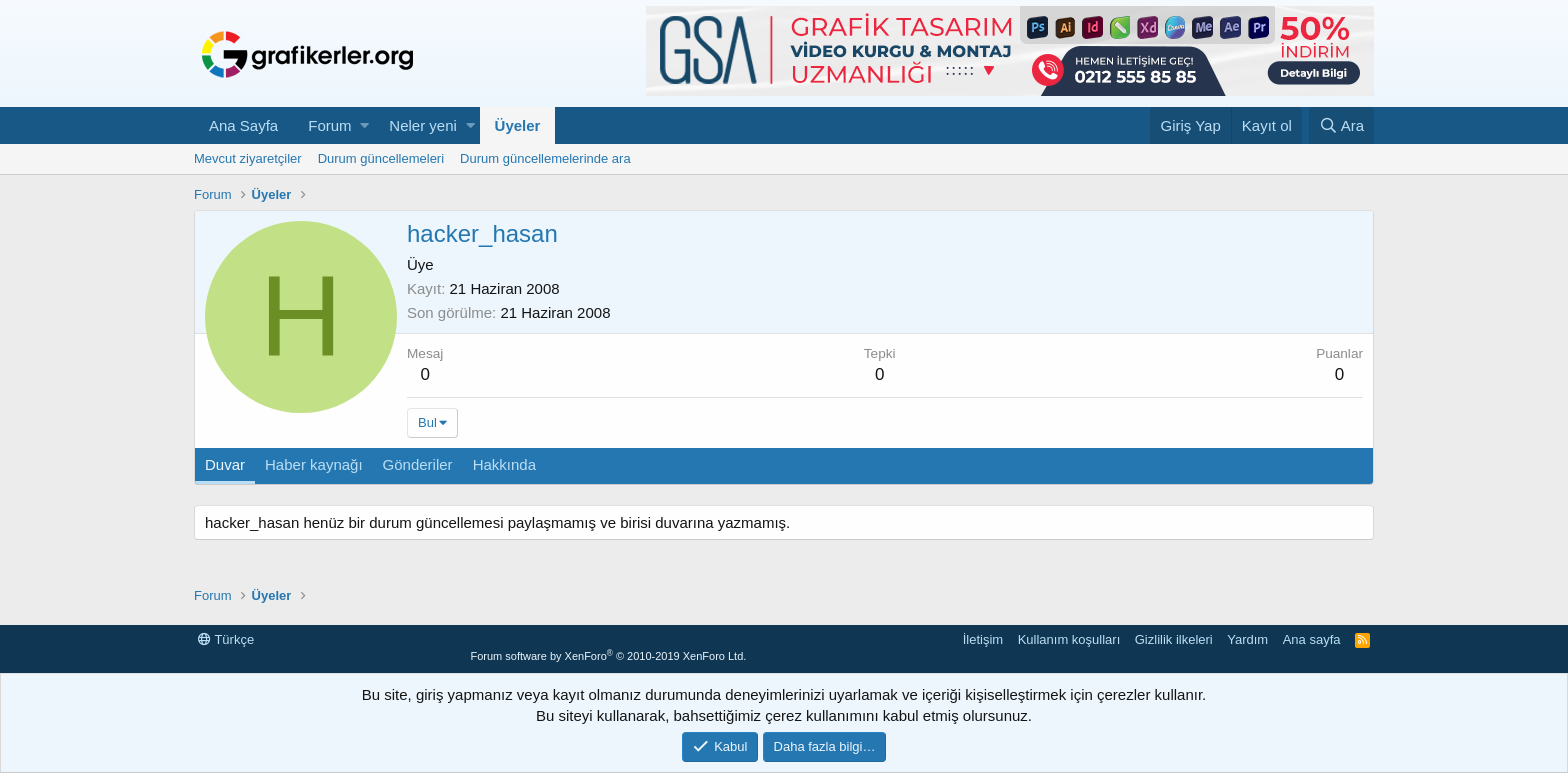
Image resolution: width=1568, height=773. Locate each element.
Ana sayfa (1312, 639)
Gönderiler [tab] (418, 464)
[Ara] (1341, 125)
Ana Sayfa (243, 125)
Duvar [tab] (225, 464)
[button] (364, 125)
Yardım (1247, 639)
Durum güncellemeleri (381, 158)
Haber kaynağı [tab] (314, 464)
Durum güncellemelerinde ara (545, 158)
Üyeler (518, 125)
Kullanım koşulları (1069, 639)
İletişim (983, 639)
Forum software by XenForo (608, 656)
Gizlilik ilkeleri (1174, 639)
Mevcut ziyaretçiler (248, 158)
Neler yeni (423, 125)
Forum (329, 125)
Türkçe (226, 639)
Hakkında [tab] (504, 464)
